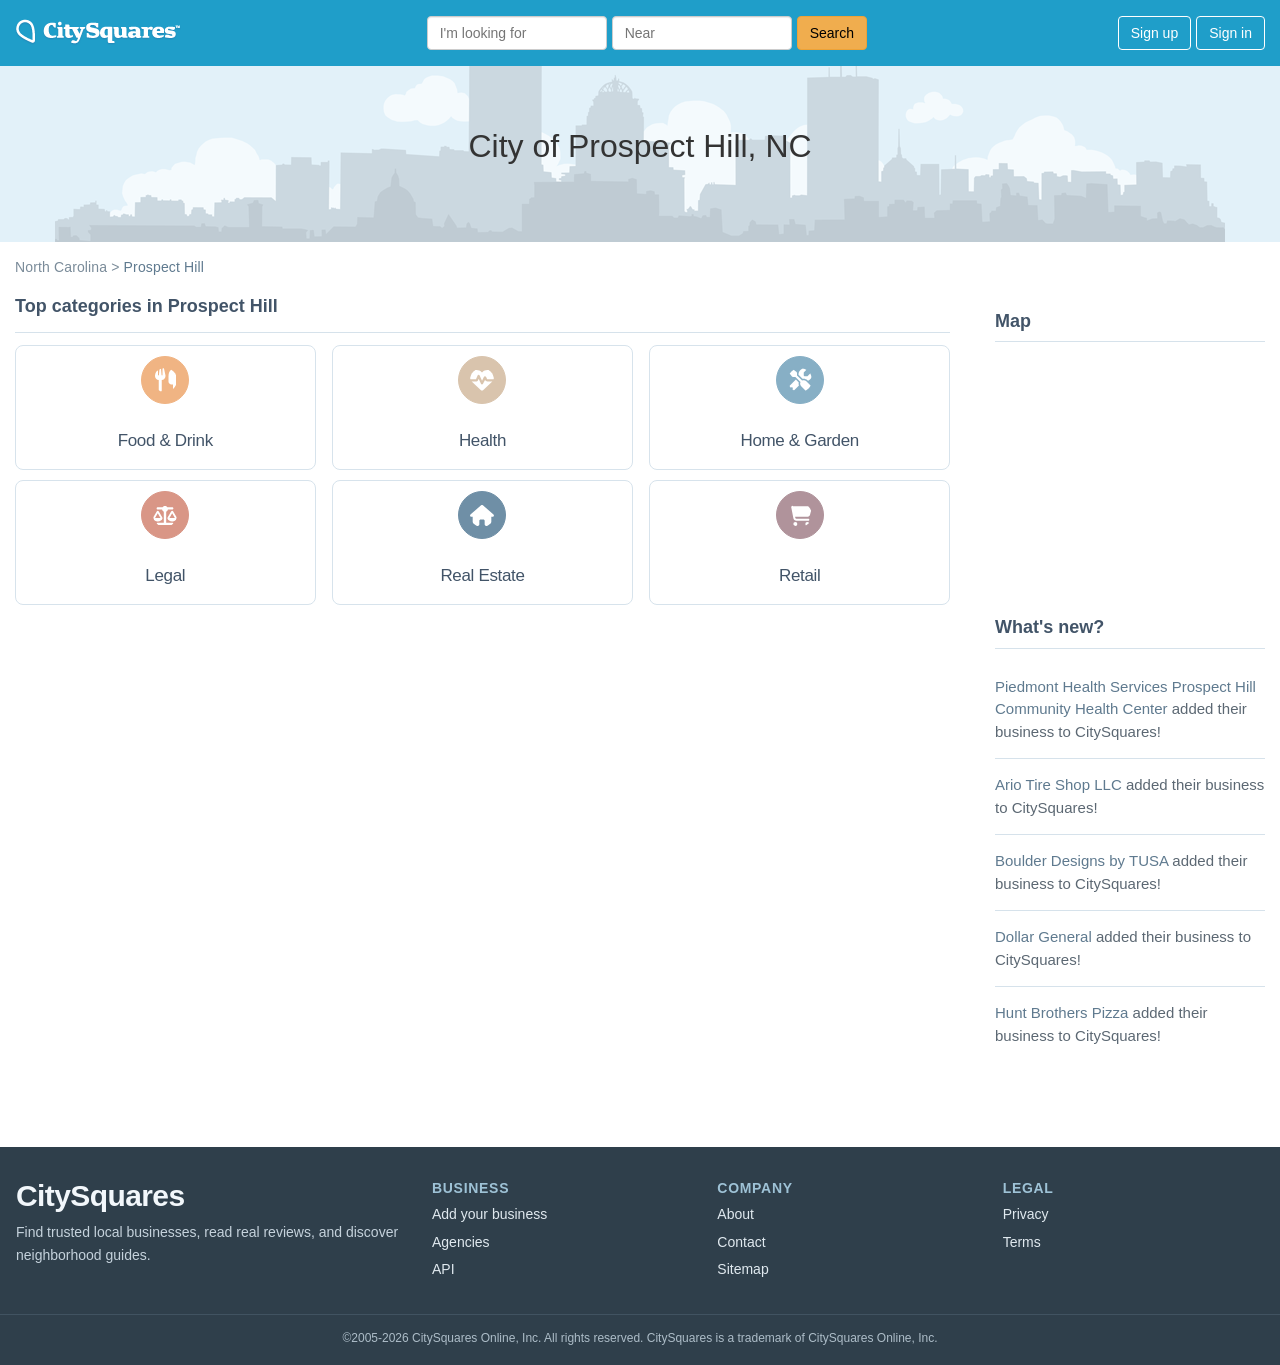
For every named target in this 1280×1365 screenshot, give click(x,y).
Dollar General (1043, 936)
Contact (741, 1242)
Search (832, 33)
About (735, 1214)
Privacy (1026, 1214)
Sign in (1230, 33)
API (443, 1269)
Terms (1022, 1242)
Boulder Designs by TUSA (1081, 860)
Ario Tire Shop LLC (1058, 784)
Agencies (461, 1242)
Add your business (489, 1214)
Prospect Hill (164, 267)
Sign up (1154, 33)
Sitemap (742, 1269)
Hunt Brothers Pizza (1061, 1012)
